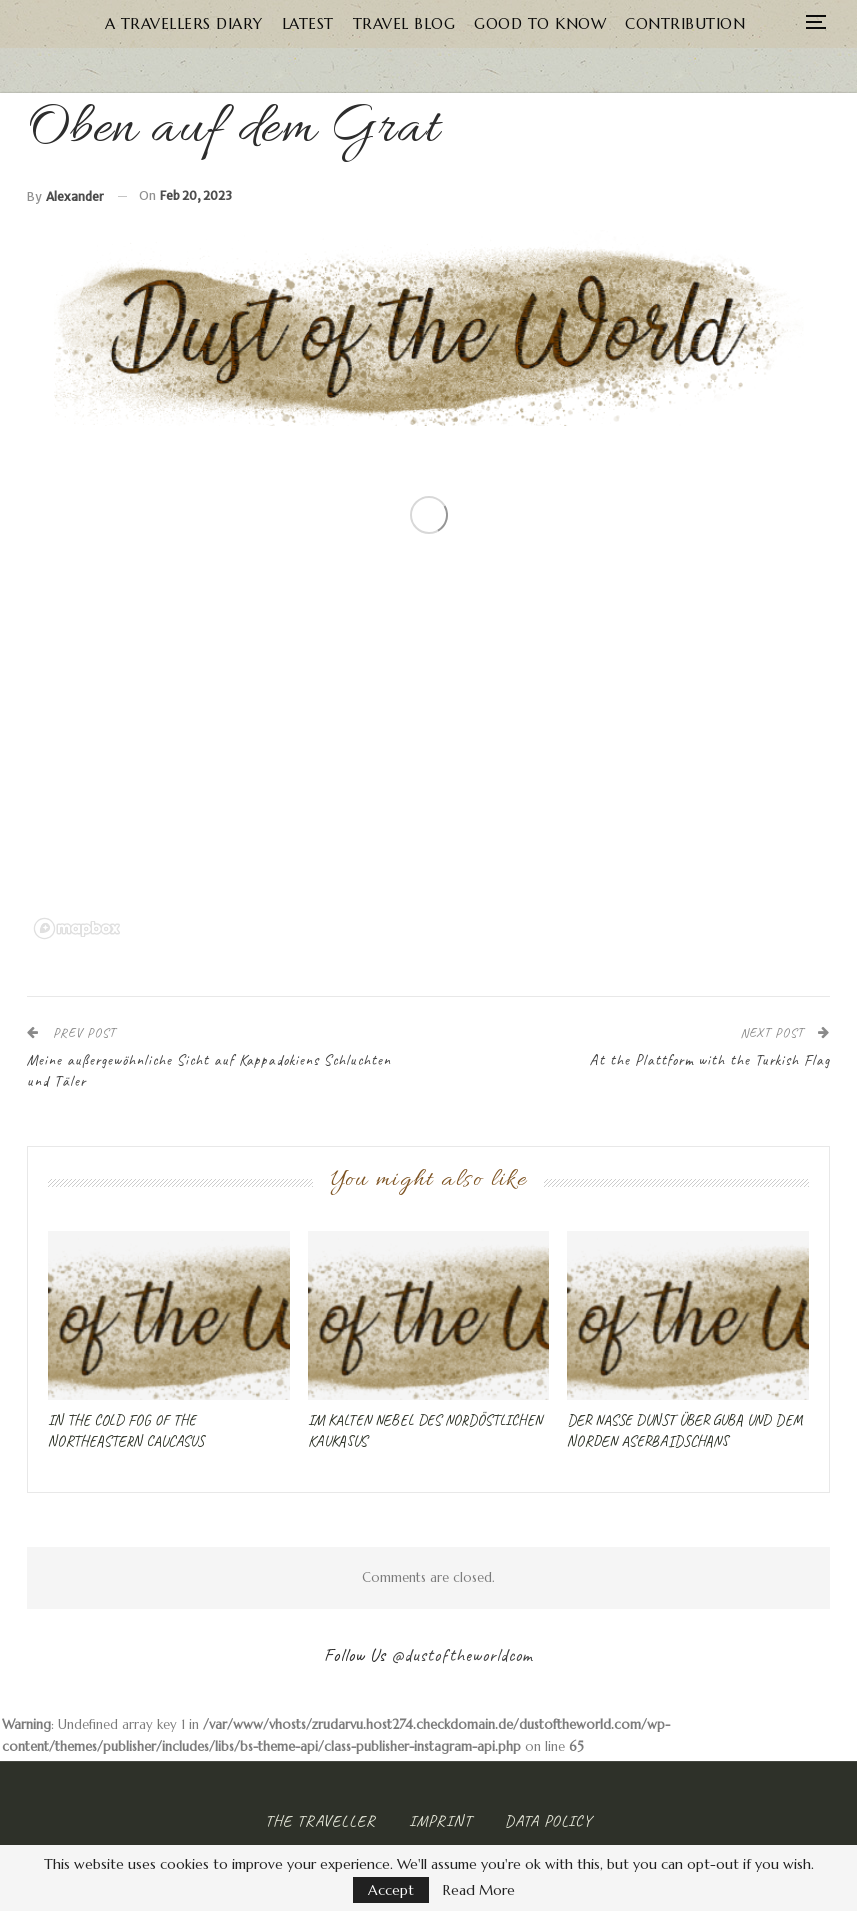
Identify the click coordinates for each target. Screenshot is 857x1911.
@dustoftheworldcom (462, 1655)
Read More (479, 1890)
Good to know (540, 23)
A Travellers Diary (184, 23)
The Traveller (320, 1821)
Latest (308, 23)
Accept (391, 1890)
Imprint (440, 1821)
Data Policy (548, 1821)
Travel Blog (404, 23)
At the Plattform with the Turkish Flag (709, 1060)
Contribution (685, 23)
